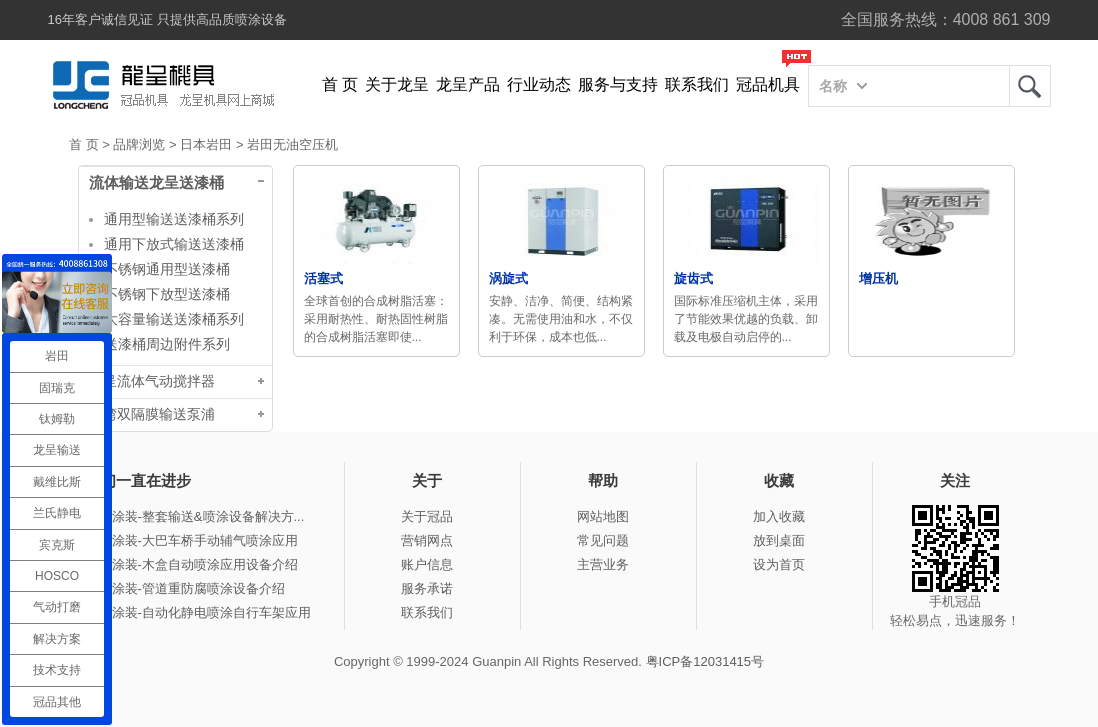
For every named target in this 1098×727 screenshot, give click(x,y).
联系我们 (697, 84)
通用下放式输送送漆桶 (174, 244)
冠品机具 (768, 84)
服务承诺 (427, 588)
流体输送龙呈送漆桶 (156, 183)
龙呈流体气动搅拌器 (152, 381)
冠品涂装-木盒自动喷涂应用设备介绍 (192, 564)
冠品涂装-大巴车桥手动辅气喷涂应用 (192, 540)
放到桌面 (779, 540)
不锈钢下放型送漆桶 (167, 294)
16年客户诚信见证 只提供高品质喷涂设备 (167, 19)
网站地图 (603, 516)
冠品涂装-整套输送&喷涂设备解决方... (195, 516)
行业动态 (539, 84)
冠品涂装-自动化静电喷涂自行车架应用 (198, 612)
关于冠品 (427, 516)
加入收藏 (779, 516)
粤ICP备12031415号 (705, 661)
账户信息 (427, 564)
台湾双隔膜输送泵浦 (152, 414)
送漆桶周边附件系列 (167, 344)
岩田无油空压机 (292, 144)
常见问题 (603, 540)
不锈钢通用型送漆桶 (167, 269)
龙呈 (1030, 86)
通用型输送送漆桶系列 (174, 219)
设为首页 (779, 564)
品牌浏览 (139, 144)
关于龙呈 (397, 84)
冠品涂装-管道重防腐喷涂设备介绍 (185, 588)
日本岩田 (206, 144)
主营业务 (603, 564)
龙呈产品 (468, 84)
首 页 (340, 84)
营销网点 (427, 540)
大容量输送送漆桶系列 (174, 319)
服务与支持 (618, 84)
